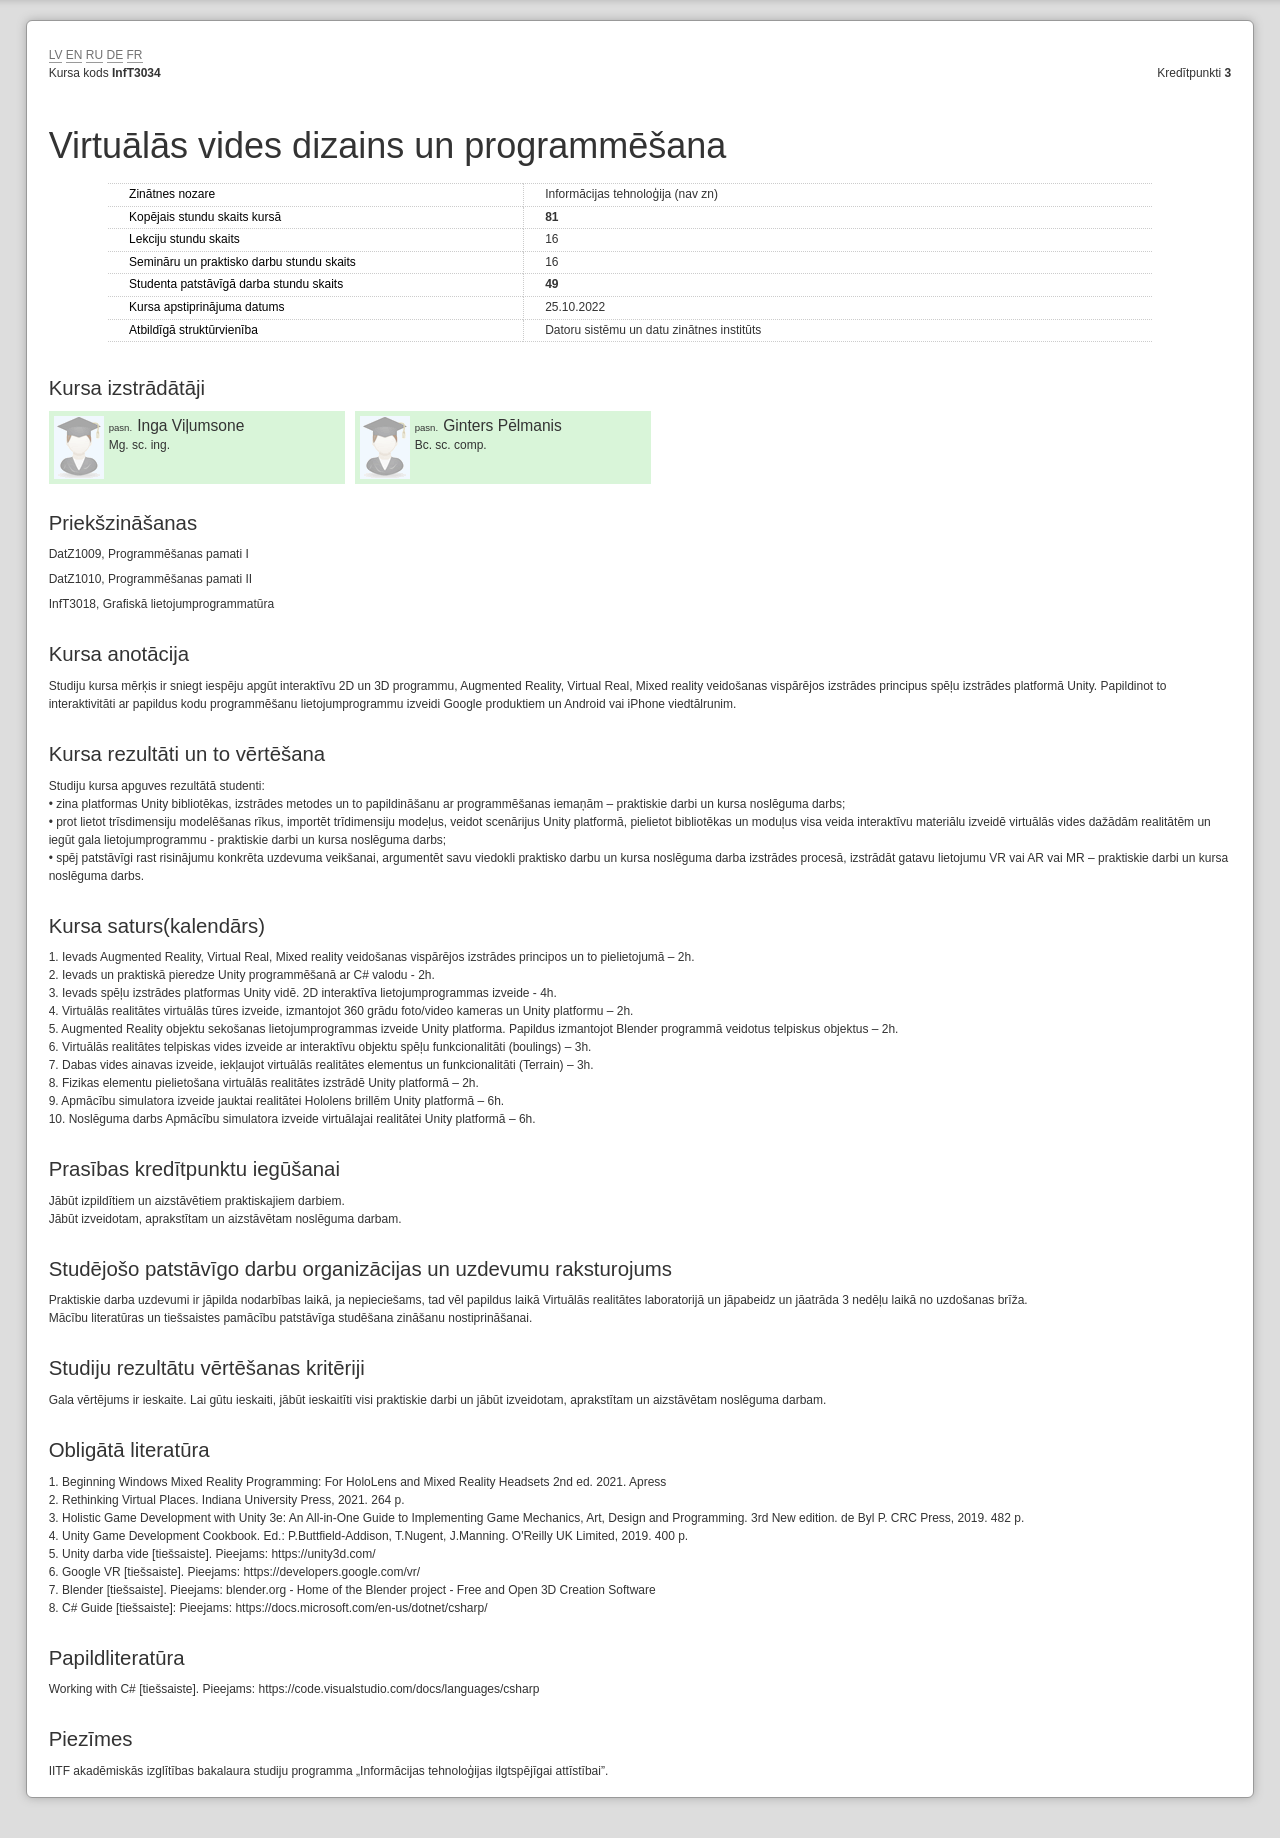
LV (56, 55)
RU (94, 55)
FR (135, 55)
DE (115, 55)
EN (74, 55)
